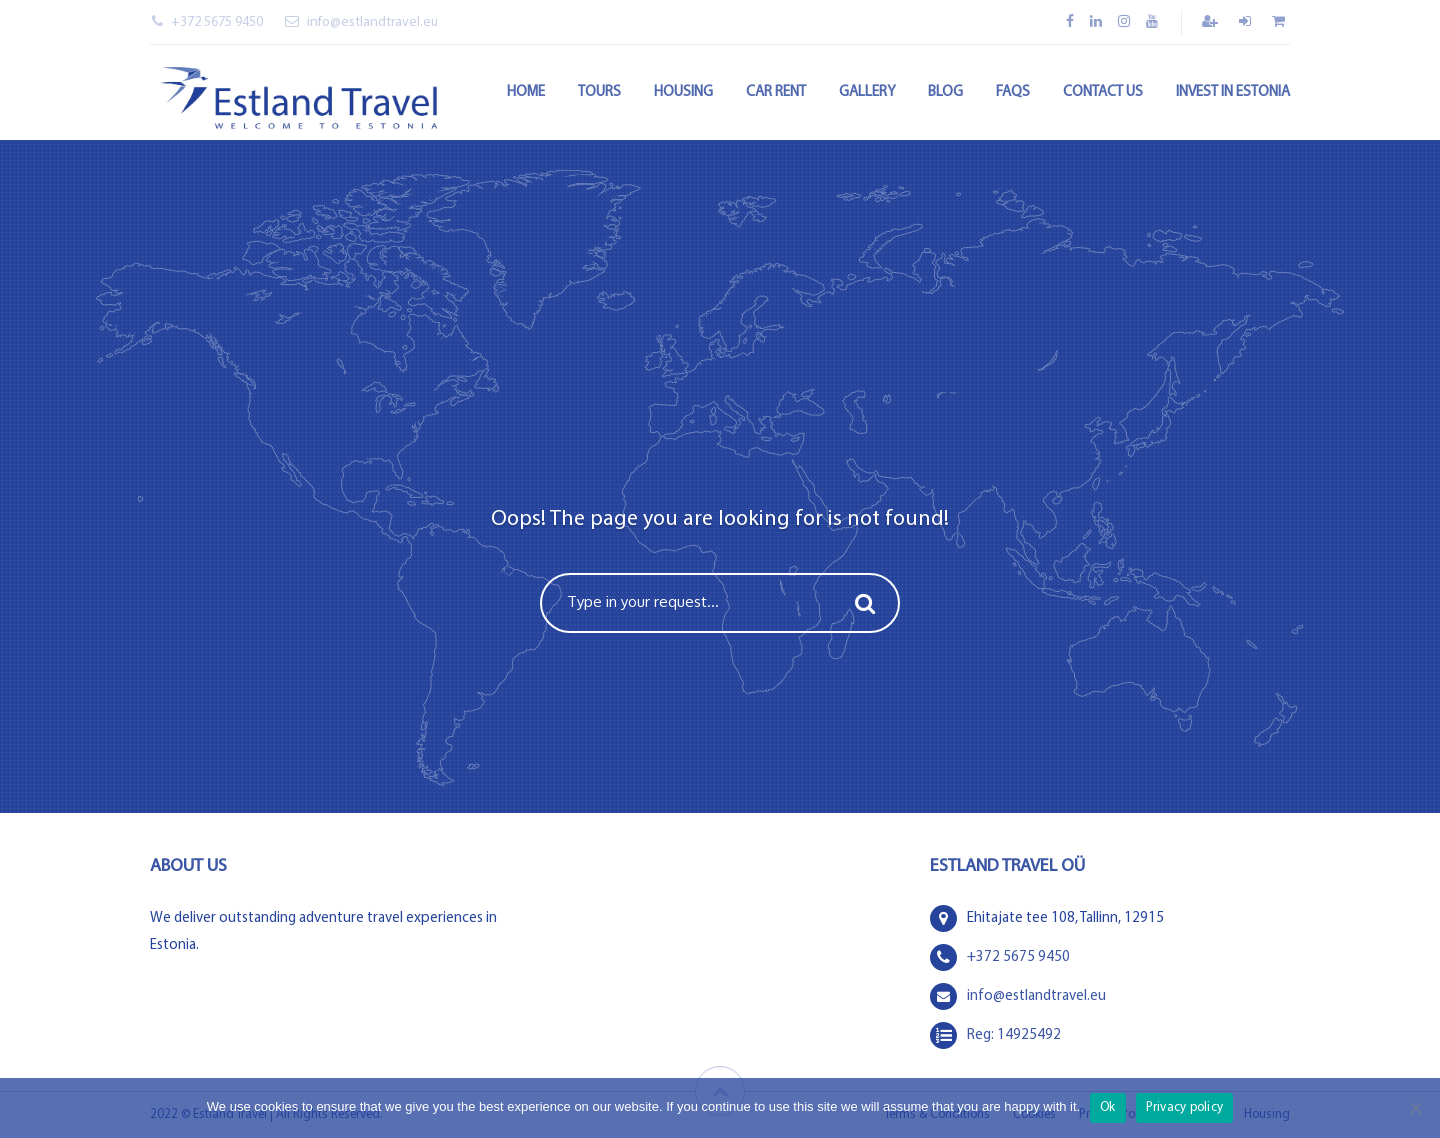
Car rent (776, 92)
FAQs (1013, 92)
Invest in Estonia (1233, 92)
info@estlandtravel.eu (361, 22)
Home (526, 92)
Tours (599, 92)
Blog (945, 92)
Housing (683, 92)
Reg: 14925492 (1014, 1035)
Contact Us (1103, 92)
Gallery (867, 92)
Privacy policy (1185, 1107)
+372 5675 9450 (207, 22)
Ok (1108, 1107)
